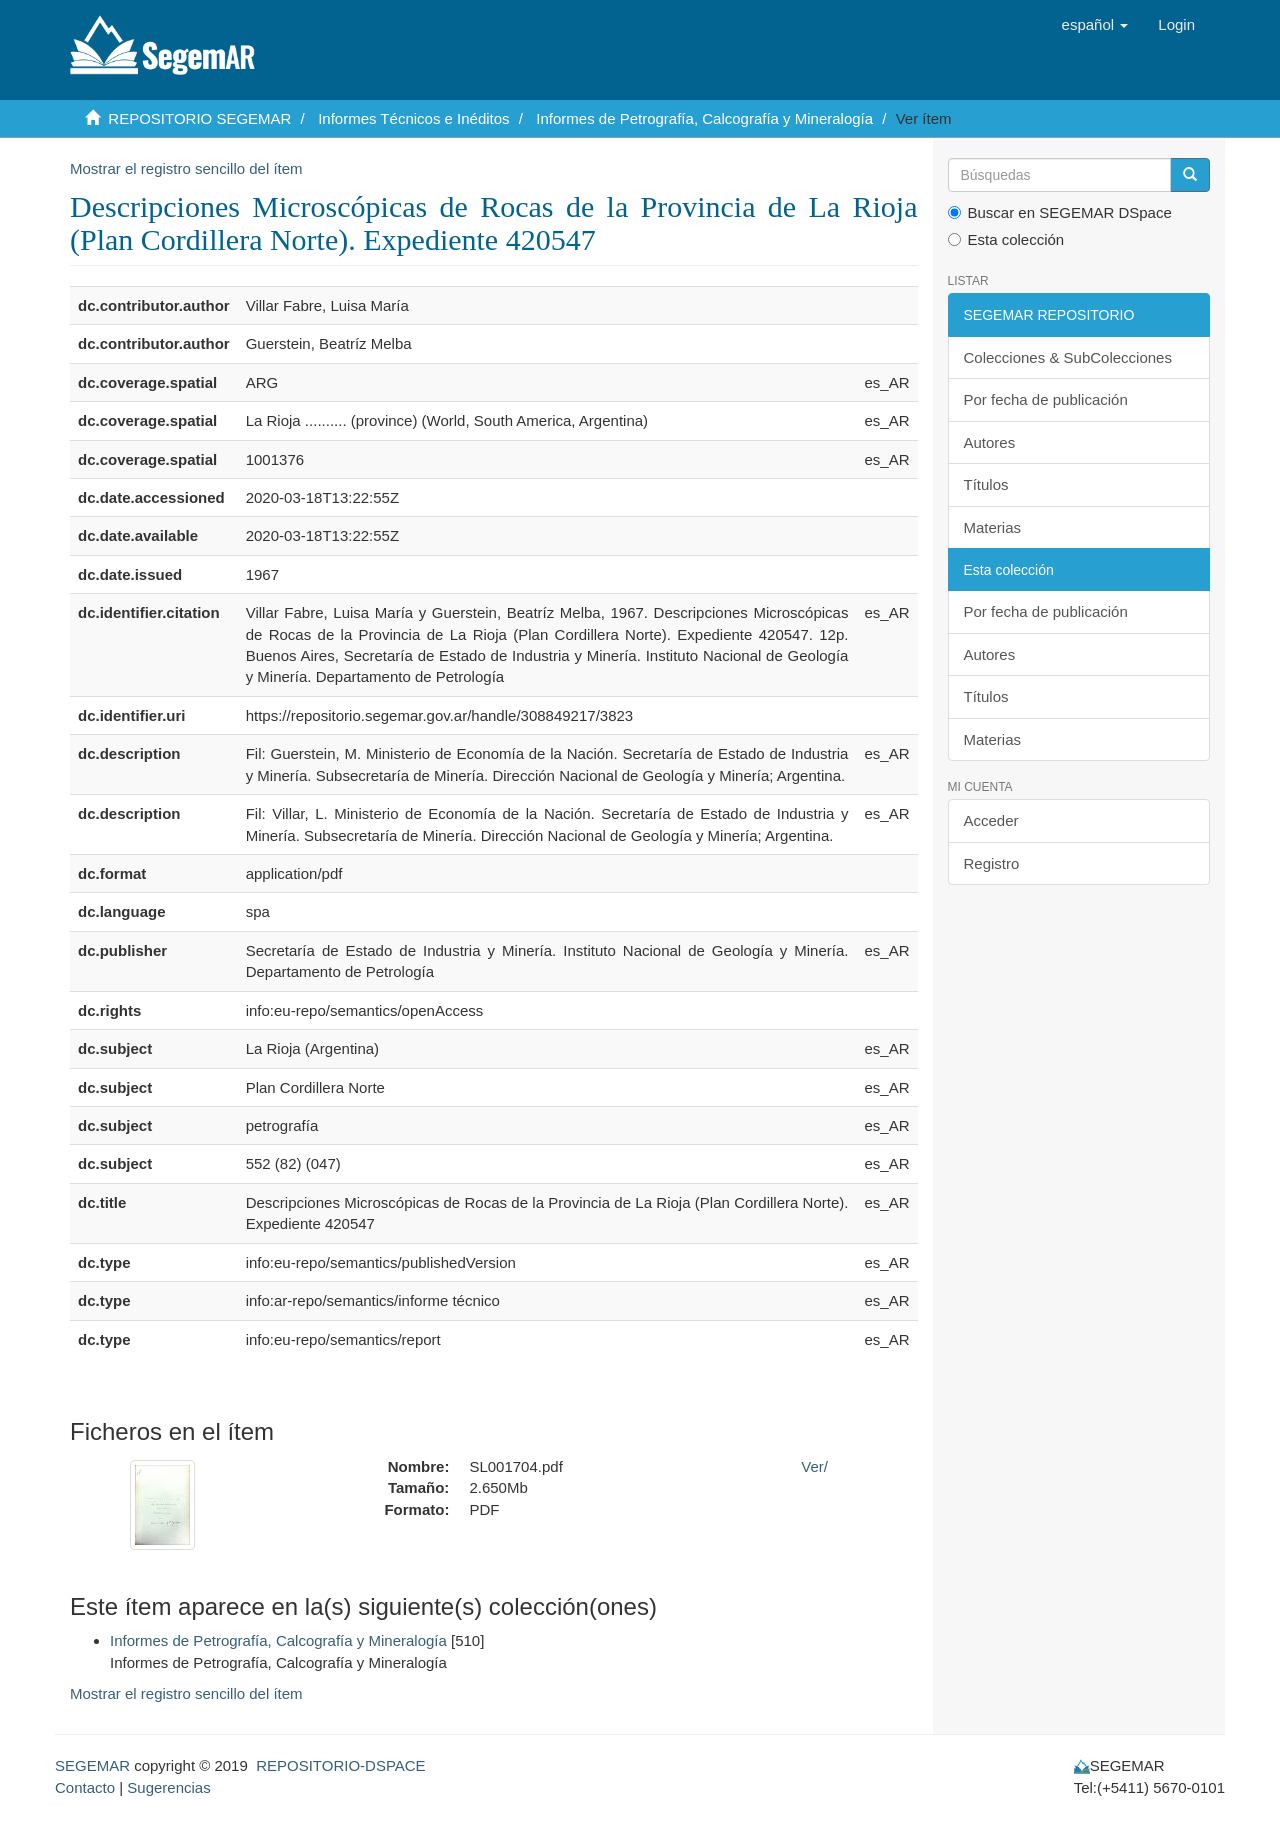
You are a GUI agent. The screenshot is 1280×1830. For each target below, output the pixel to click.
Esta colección (1006, 239)
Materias (993, 527)
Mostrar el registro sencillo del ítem (186, 168)
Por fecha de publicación (1046, 399)
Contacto (85, 1787)
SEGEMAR (92, 1765)
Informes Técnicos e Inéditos (413, 118)
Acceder (991, 820)
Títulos (986, 484)
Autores (990, 442)
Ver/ (814, 1466)
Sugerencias (168, 1787)
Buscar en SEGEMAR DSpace (1060, 212)
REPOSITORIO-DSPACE (340, 1765)
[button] (1095, 25)
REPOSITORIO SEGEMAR (199, 118)
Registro (992, 863)
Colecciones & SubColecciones (1068, 357)
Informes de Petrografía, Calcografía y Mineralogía (704, 118)
